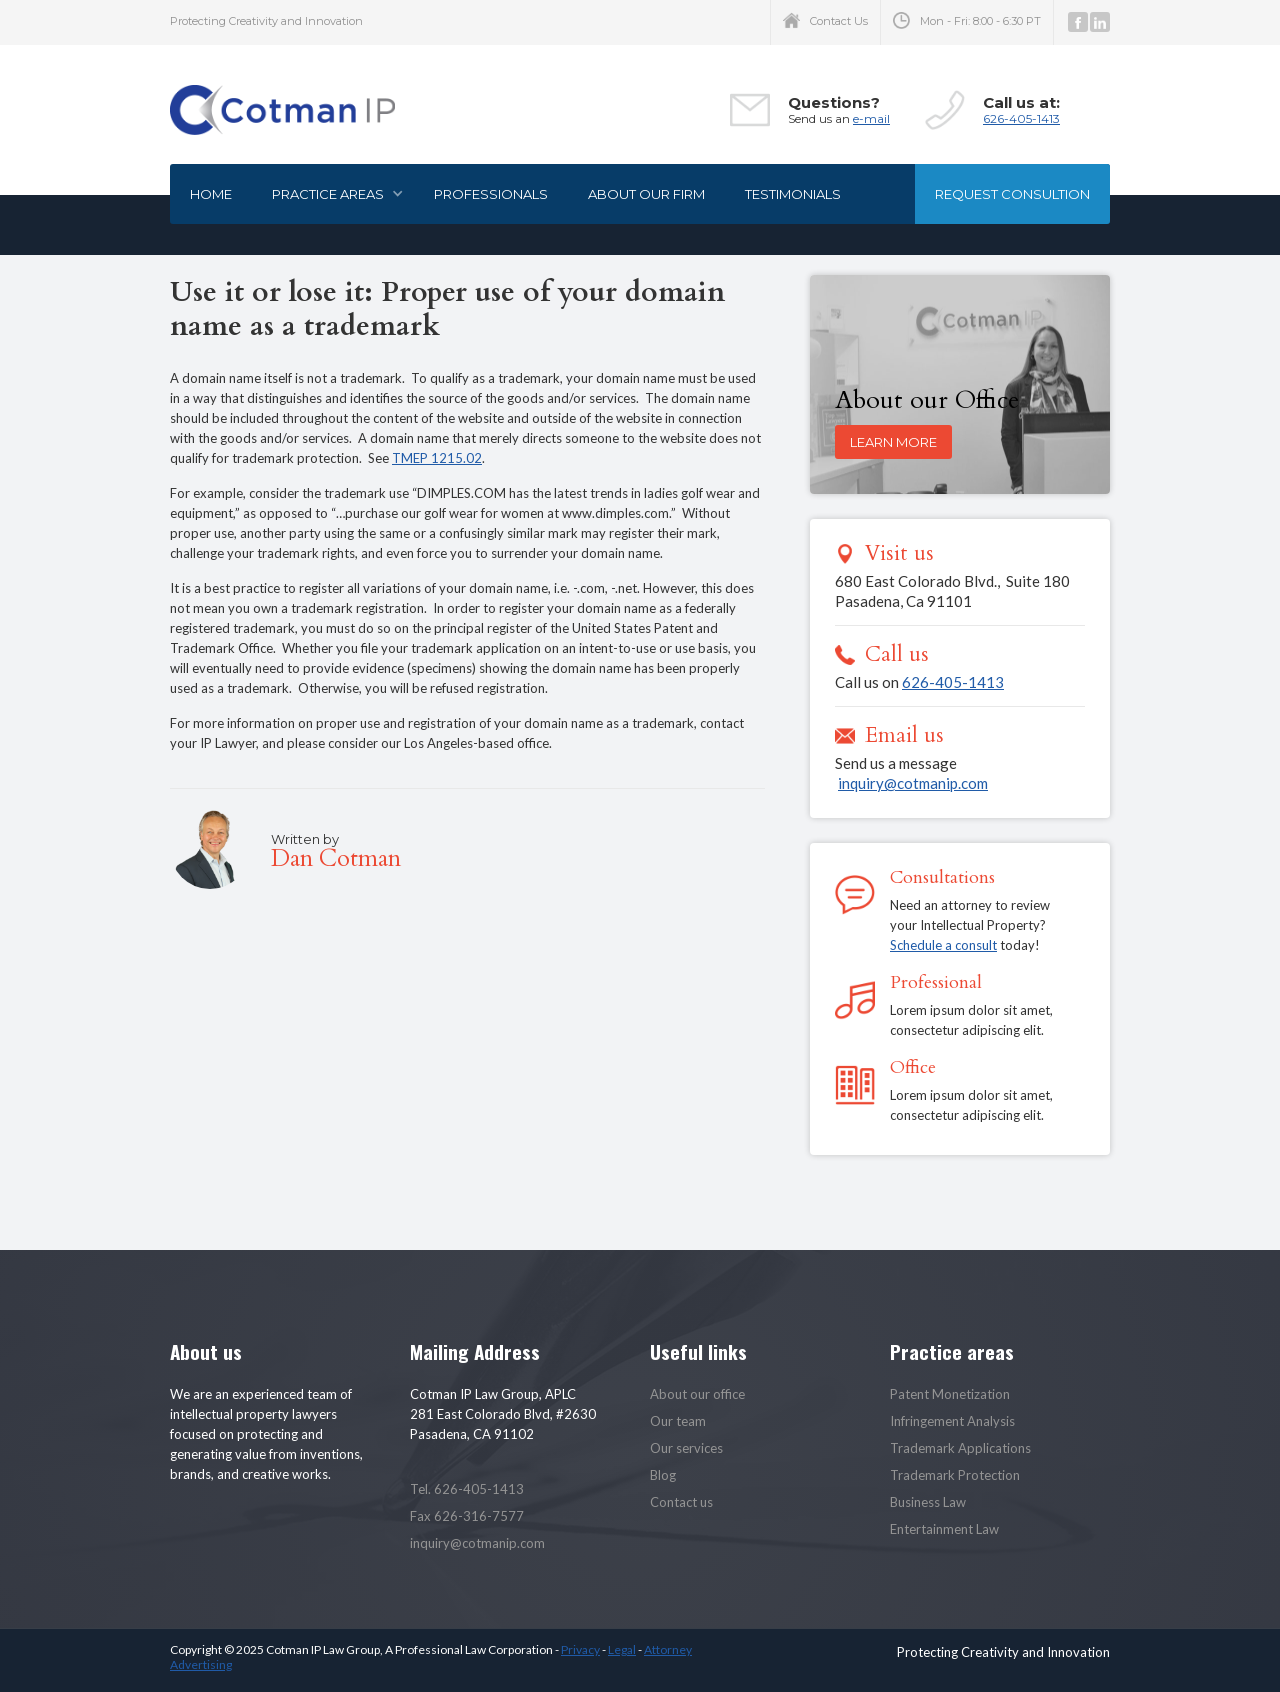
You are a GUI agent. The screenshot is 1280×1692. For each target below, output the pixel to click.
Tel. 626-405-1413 (467, 1489)
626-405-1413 (1021, 118)
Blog (663, 1475)
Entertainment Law (944, 1529)
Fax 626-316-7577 (467, 1516)
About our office (697, 1394)
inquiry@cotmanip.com (913, 783)
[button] (333, 194)
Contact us (681, 1502)
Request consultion (1012, 194)
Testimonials (793, 194)
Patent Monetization (950, 1394)
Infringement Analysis (952, 1421)
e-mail (871, 118)
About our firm (646, 194)
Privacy (580, 1649)
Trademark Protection (955, 1475)
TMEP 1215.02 (437, 458)
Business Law (928, 1502)
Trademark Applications (960, 1448)
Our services (686, 1448)
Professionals (491, 194)
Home (211, 194)
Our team (678, 1421)
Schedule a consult (943, 945)
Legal (622, 1649)
